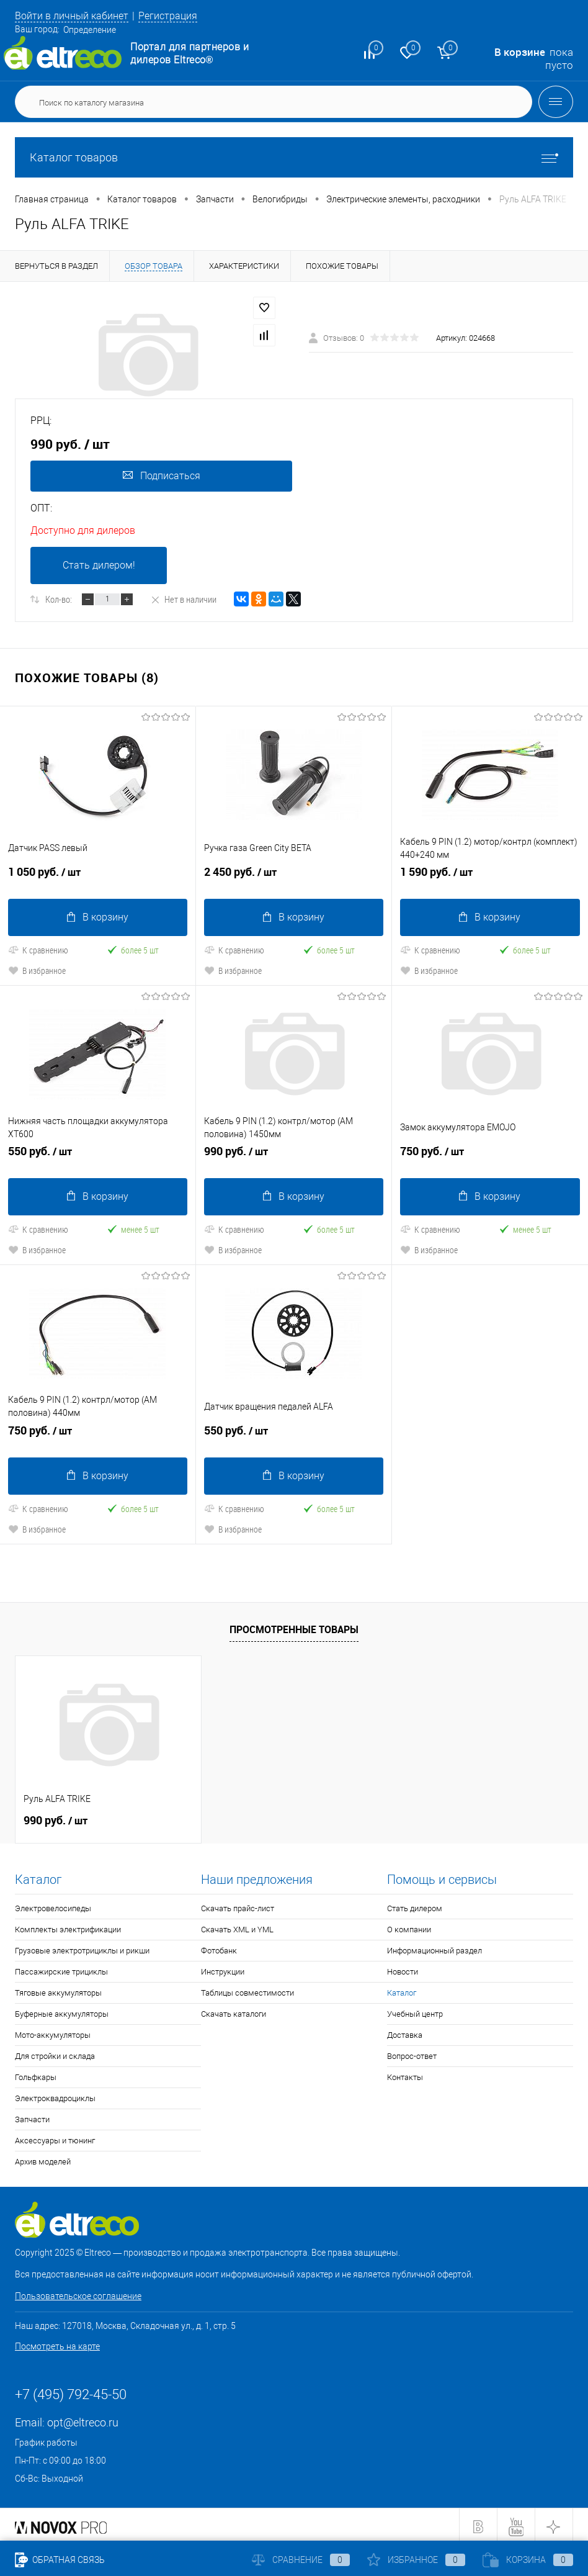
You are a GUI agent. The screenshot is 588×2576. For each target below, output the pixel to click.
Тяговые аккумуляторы (58, 1989)
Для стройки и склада (55, 2052)
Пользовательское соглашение (78, 2292)
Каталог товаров (294, 157)
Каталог (401, 1989)
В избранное (37, 969)
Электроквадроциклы (55, 2094)
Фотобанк (219, 1947)
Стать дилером (414, 1904)
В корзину (97, 916)
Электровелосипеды (53, 1904)
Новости (402, 1968)
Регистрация (177, 15)
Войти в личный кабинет (75, 15)
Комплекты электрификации (68, 1925)
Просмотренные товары (294, 1626)
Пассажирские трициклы (61, 1968)
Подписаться (160, 476)
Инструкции (222, 1968)
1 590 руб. (490, 876)
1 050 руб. (97, 876)
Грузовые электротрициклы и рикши (82, 1947)
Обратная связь (60, 2560)
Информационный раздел (434, 1947)
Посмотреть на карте (57, 2343)
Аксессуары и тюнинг (55, 2136)
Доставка (404, 2031)
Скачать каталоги (233, 2010)
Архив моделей (43, 2158)
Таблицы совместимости (247, 1989)
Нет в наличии (183, 599)
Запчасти (32, 2115)
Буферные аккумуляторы (62, 2010)
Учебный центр (415, 2010)
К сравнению (38, 949)
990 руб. (293, 1154)
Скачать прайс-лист (237, 1904)
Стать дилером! (99, 565)
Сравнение (301, 2560)
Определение (89, 30)
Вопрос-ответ (412, 2052)
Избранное (416, 2560)
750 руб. (490, 1154)
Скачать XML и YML (237, 1925)
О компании (409, 1925)
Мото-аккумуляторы (53, 2031)
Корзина (528, 2560)
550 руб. (97, 1154)
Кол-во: (58, 599)
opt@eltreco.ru (82, 2418)
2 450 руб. (293, 876)
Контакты (405, 2073)
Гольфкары (35, 2073)
